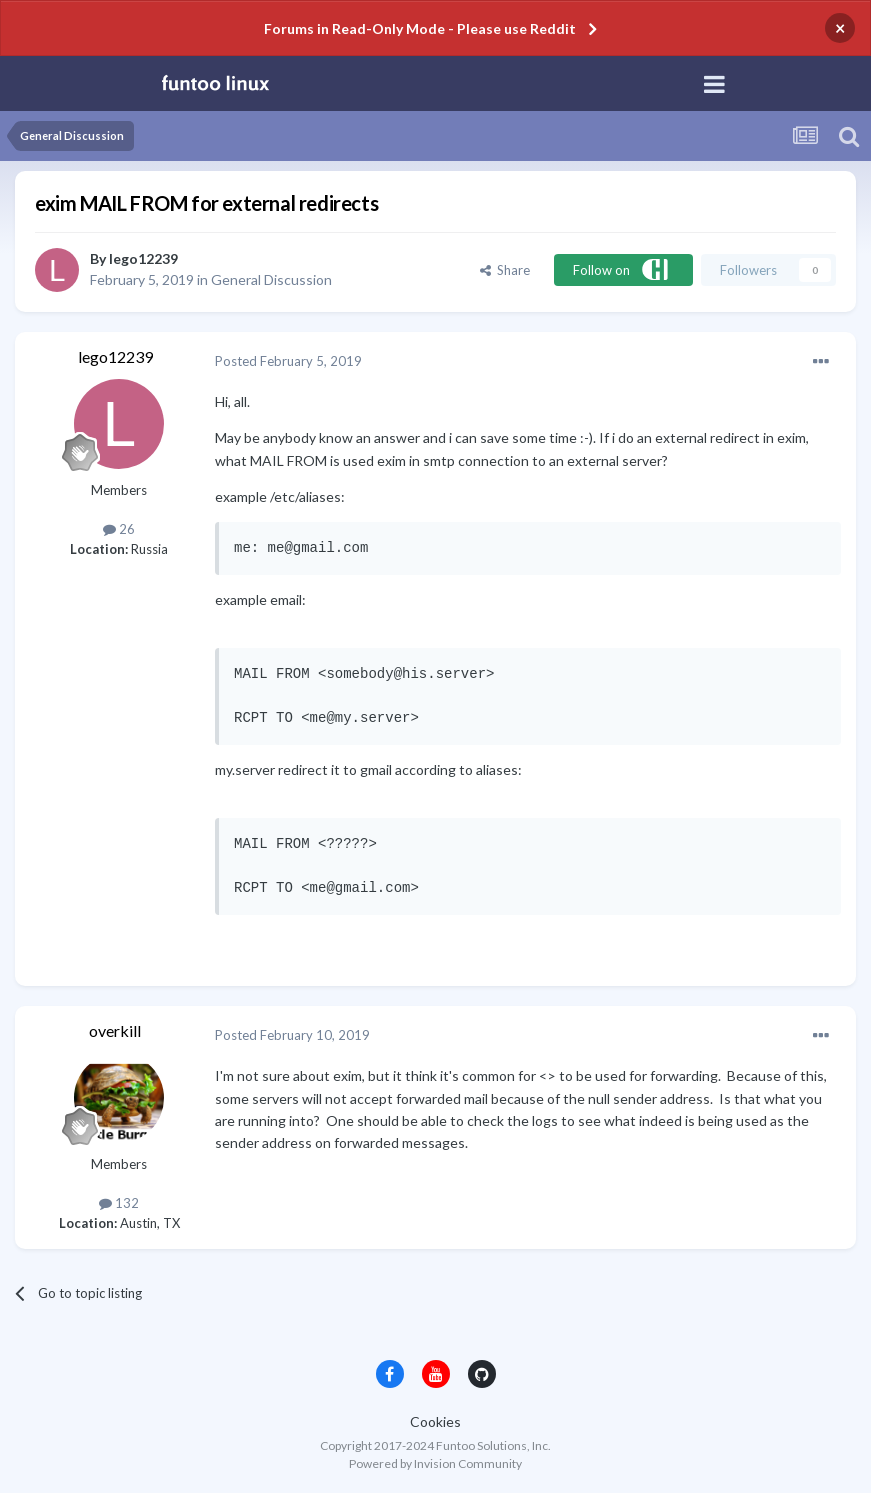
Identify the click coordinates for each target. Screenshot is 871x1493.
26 (119, 529)
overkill (115, 1030)
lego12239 (143, 258)
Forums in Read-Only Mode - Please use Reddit (420, 28)
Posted (288, 361)
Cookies (435, 1421)
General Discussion (271, 279)
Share (505, 270)
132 (119, 1203)
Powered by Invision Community (435, 1463)
